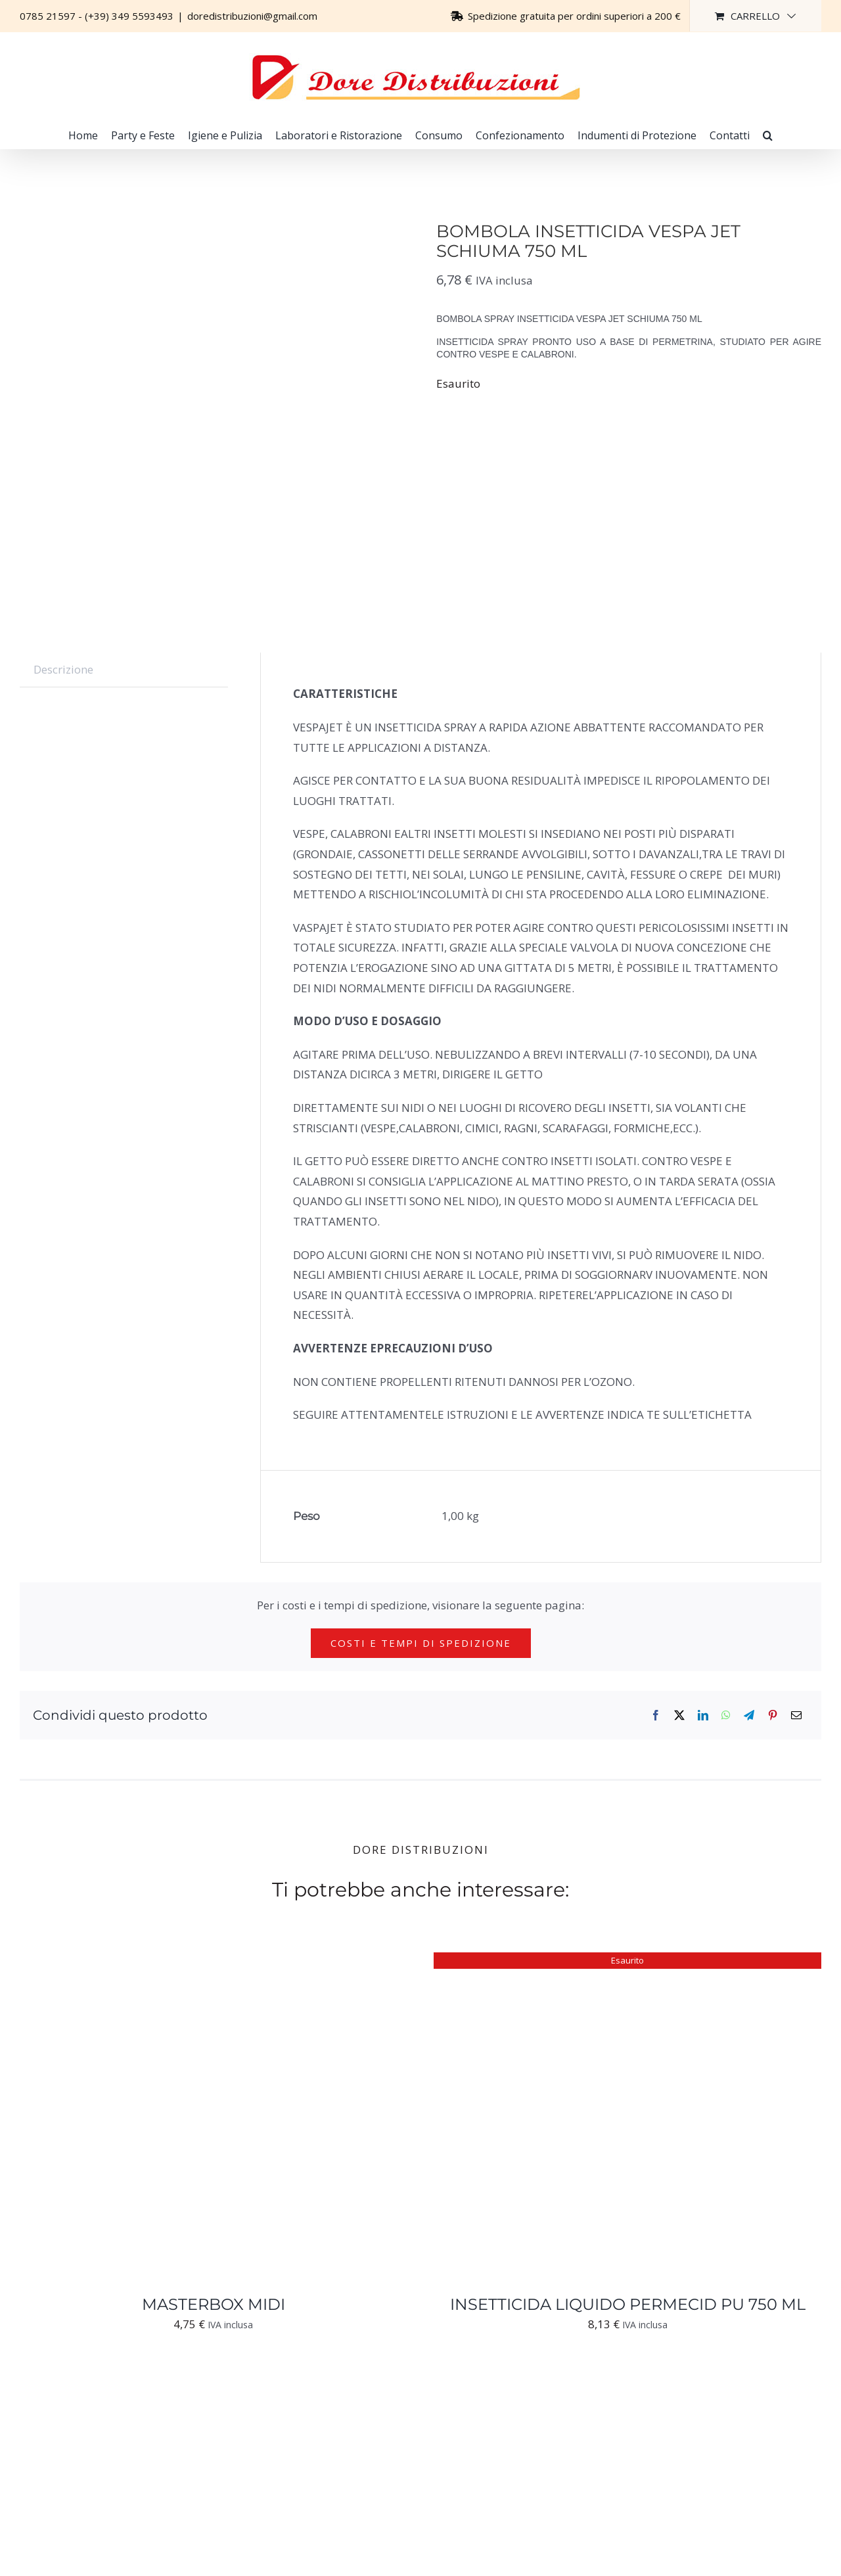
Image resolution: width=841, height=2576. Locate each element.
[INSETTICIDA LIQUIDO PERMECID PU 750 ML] (598, 1961)
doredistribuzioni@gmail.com (252, 15)
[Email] (796, 1715)
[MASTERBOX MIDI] (184, 1961)
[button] (767, 135)
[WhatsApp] (726, 1715)
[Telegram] (749, 1715)
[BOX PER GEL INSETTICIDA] (184, 2380)
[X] (679, 1715)
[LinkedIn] (703, 1715)
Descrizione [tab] (63, 669)
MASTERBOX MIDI (213, 2304)
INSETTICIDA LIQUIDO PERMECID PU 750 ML (628, 2304)
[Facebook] (656, 1715)
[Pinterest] (772, 1715)
